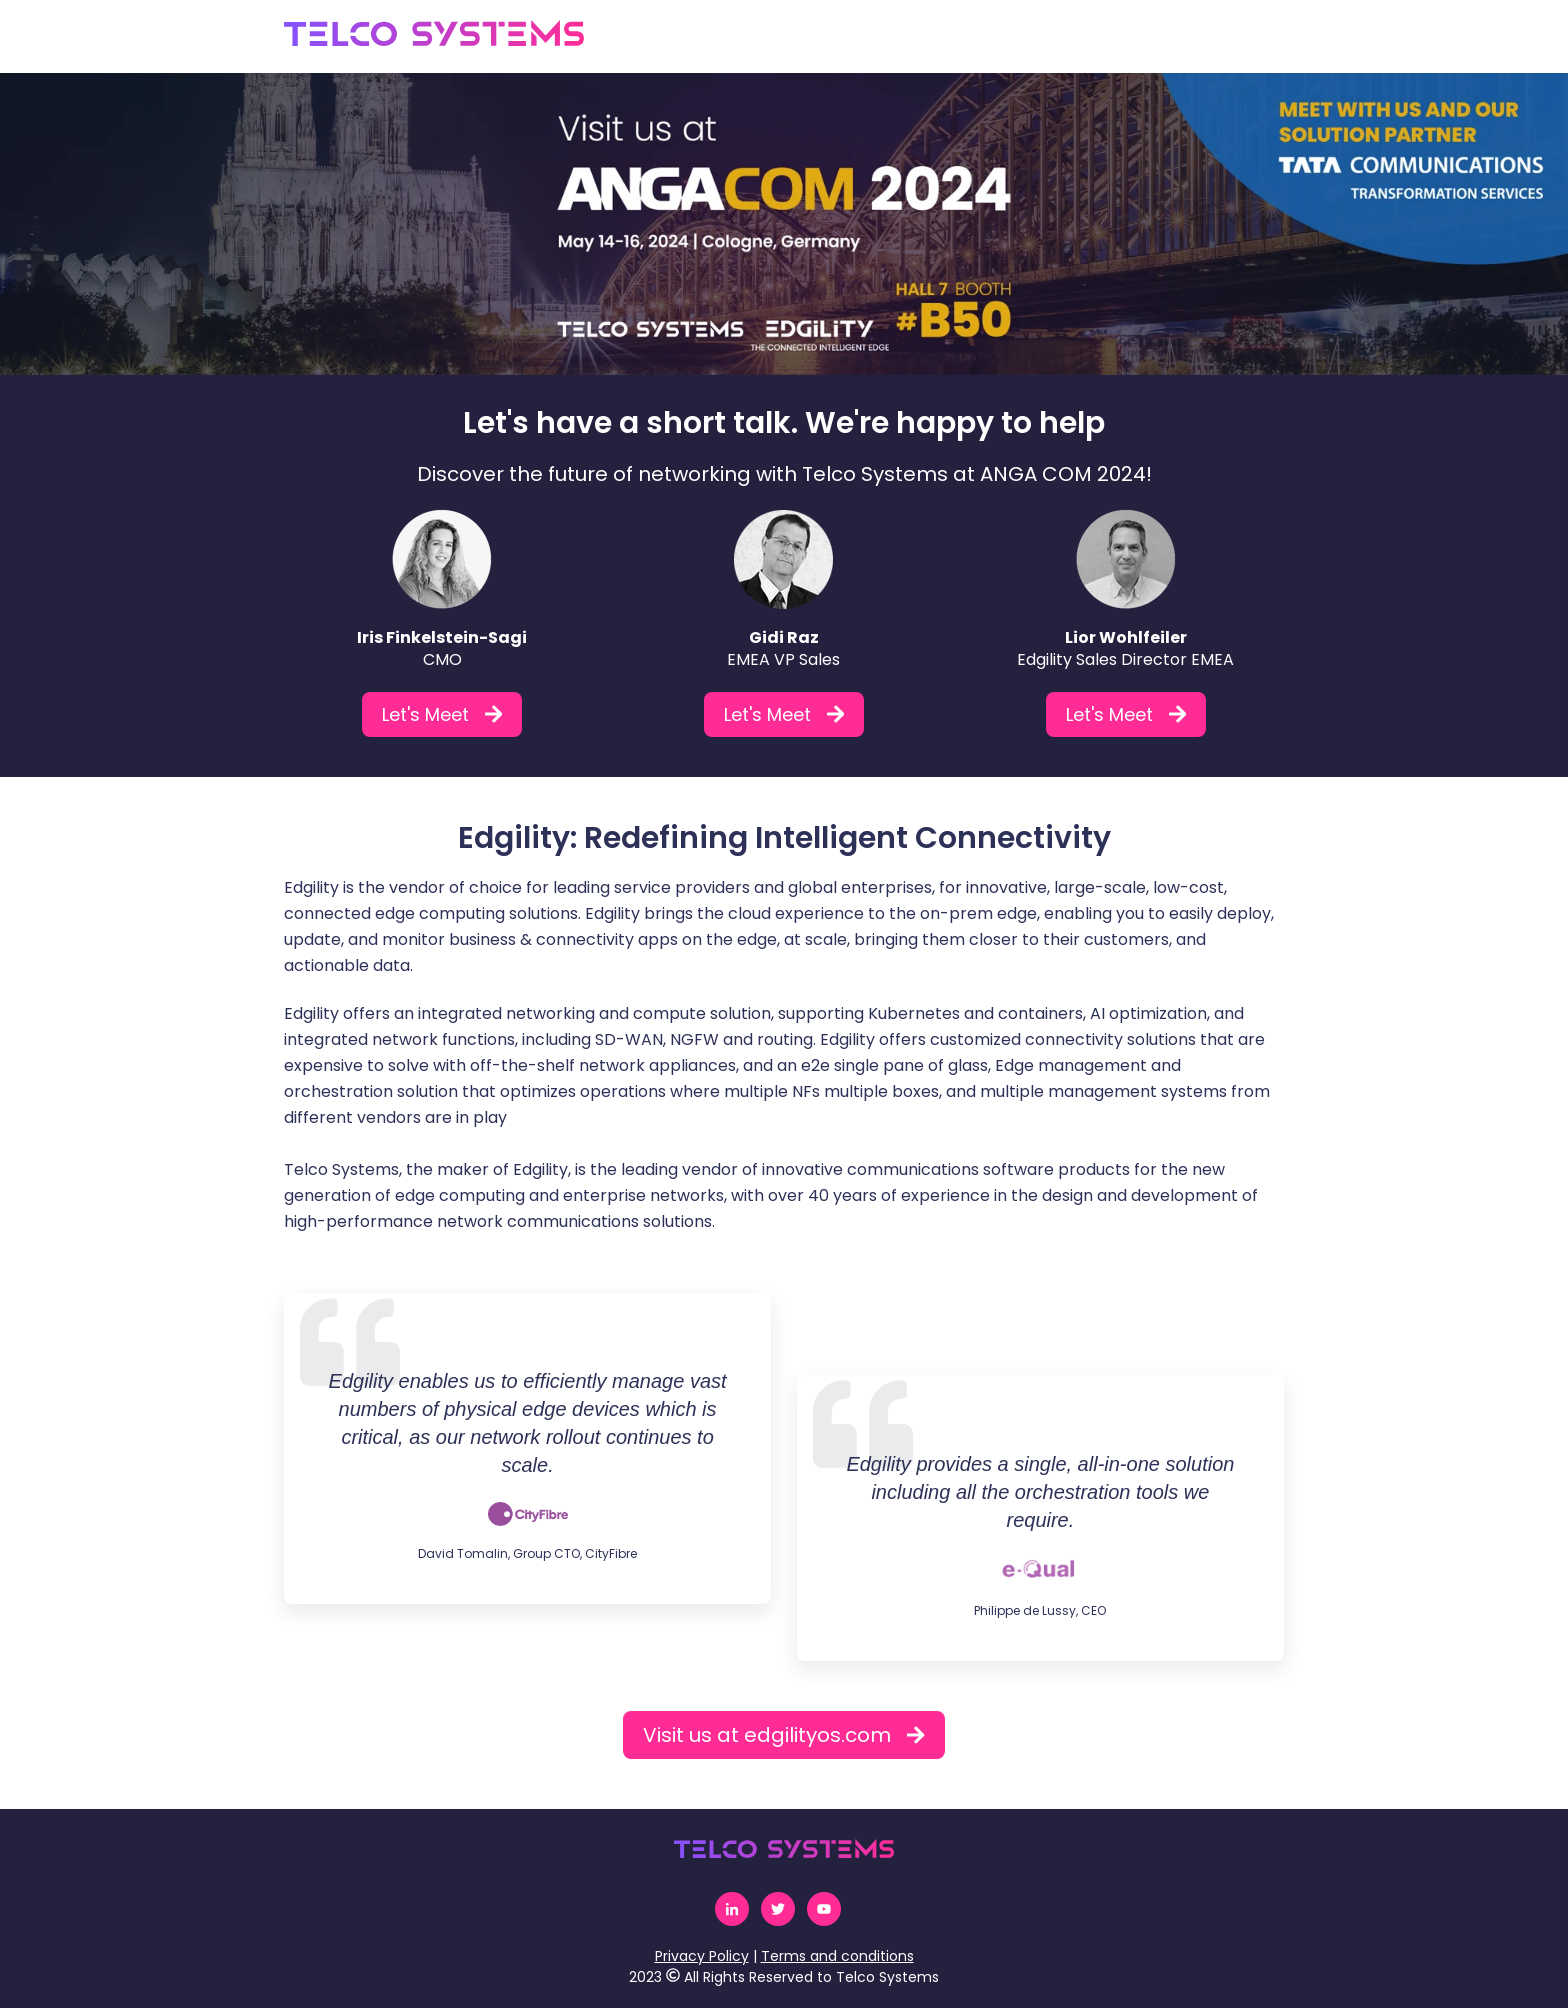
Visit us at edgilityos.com (784, 1735)
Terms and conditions (837, 1956)
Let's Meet (442, 714)
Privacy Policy (702, 1956)
